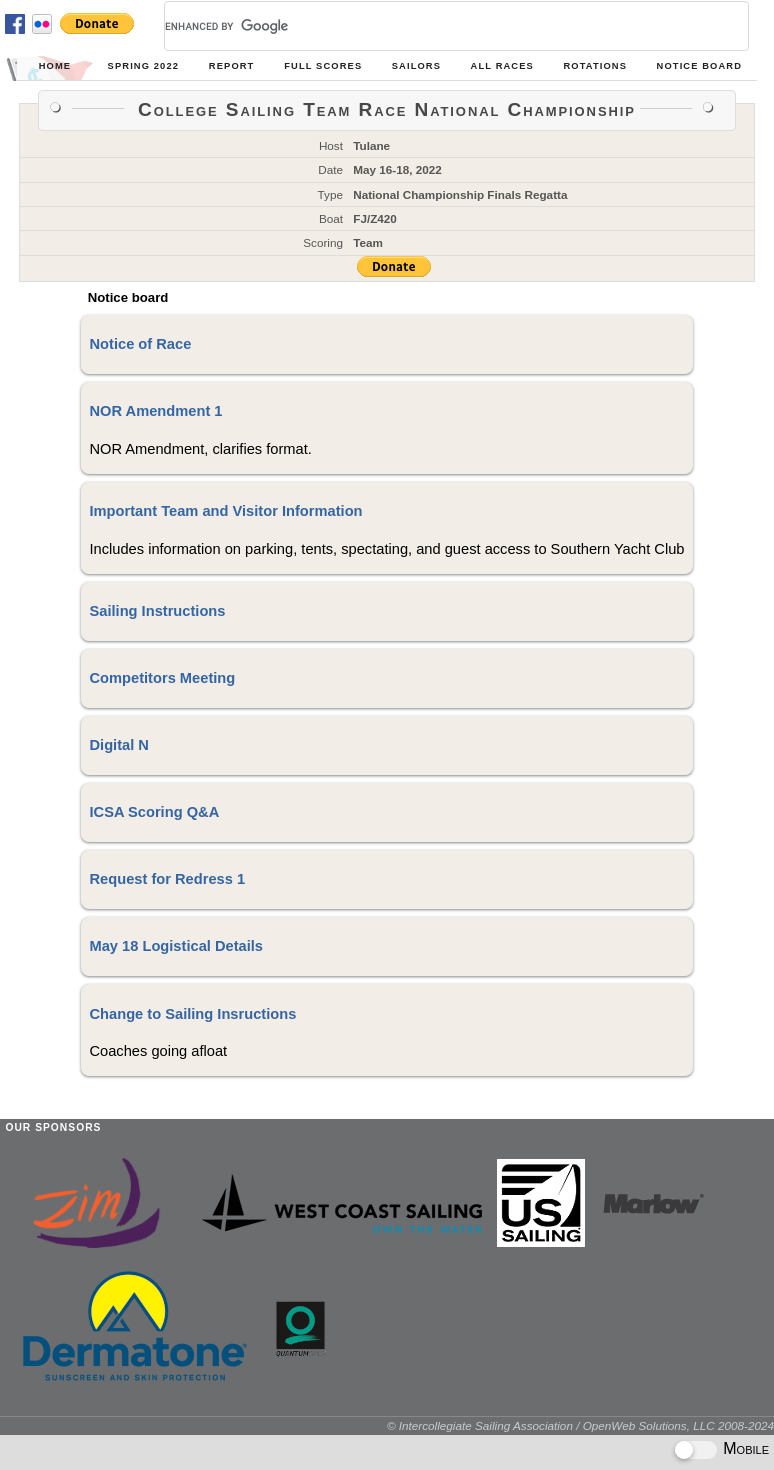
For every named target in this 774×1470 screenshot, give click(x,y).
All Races (502, 66)
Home (55, 66)
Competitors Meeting (162, 678)
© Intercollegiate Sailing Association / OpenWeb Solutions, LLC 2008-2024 (580, 1425)
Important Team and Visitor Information (225, 511)
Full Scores (323, 66)
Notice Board (699, 66)
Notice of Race (140, 344)
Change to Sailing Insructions (192, 1014)
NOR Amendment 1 (155, 411)
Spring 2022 (143, 66)
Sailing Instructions (157, 611)
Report (232, 66)
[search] (432, 26)
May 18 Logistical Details (176, 946)
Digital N (118, 745)
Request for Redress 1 (167, 879)
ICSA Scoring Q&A (154, 812)
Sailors (416, 66)
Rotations (595, 66)
